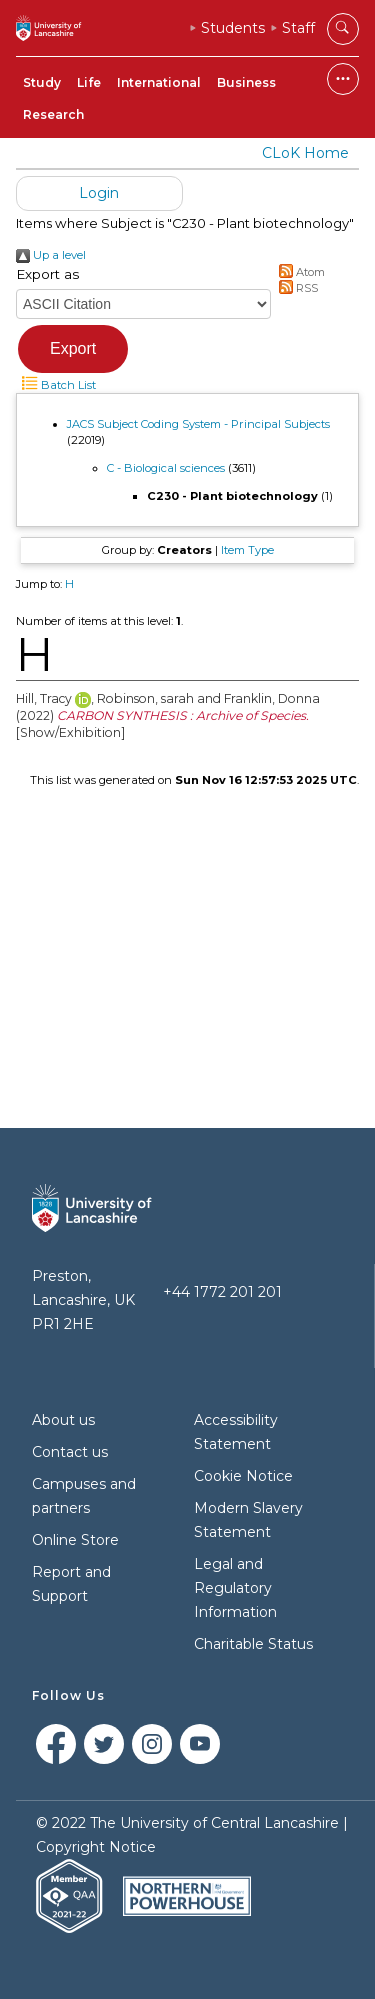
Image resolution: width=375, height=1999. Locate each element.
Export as (47, 274)
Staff (298, 28)
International (159, 82)
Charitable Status (253, 1644)
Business (246, 82)
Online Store (75, 1540)
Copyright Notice (96, 1847)
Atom (300, 272)
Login (99, 193)
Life (89, 82)
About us (63, 1420)
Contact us (70, 1452)
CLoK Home (305, 153)
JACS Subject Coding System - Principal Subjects (198, 424)
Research (53, 114)
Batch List (56, 385)
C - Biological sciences (166, 468)
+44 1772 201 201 (222, 1292)
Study (42, 82)
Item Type (247, 550)
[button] (73, 349)
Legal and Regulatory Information (235, 1588)
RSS (296, 288)
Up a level (51, 255)
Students (233, 28)
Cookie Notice (243, 1476)
